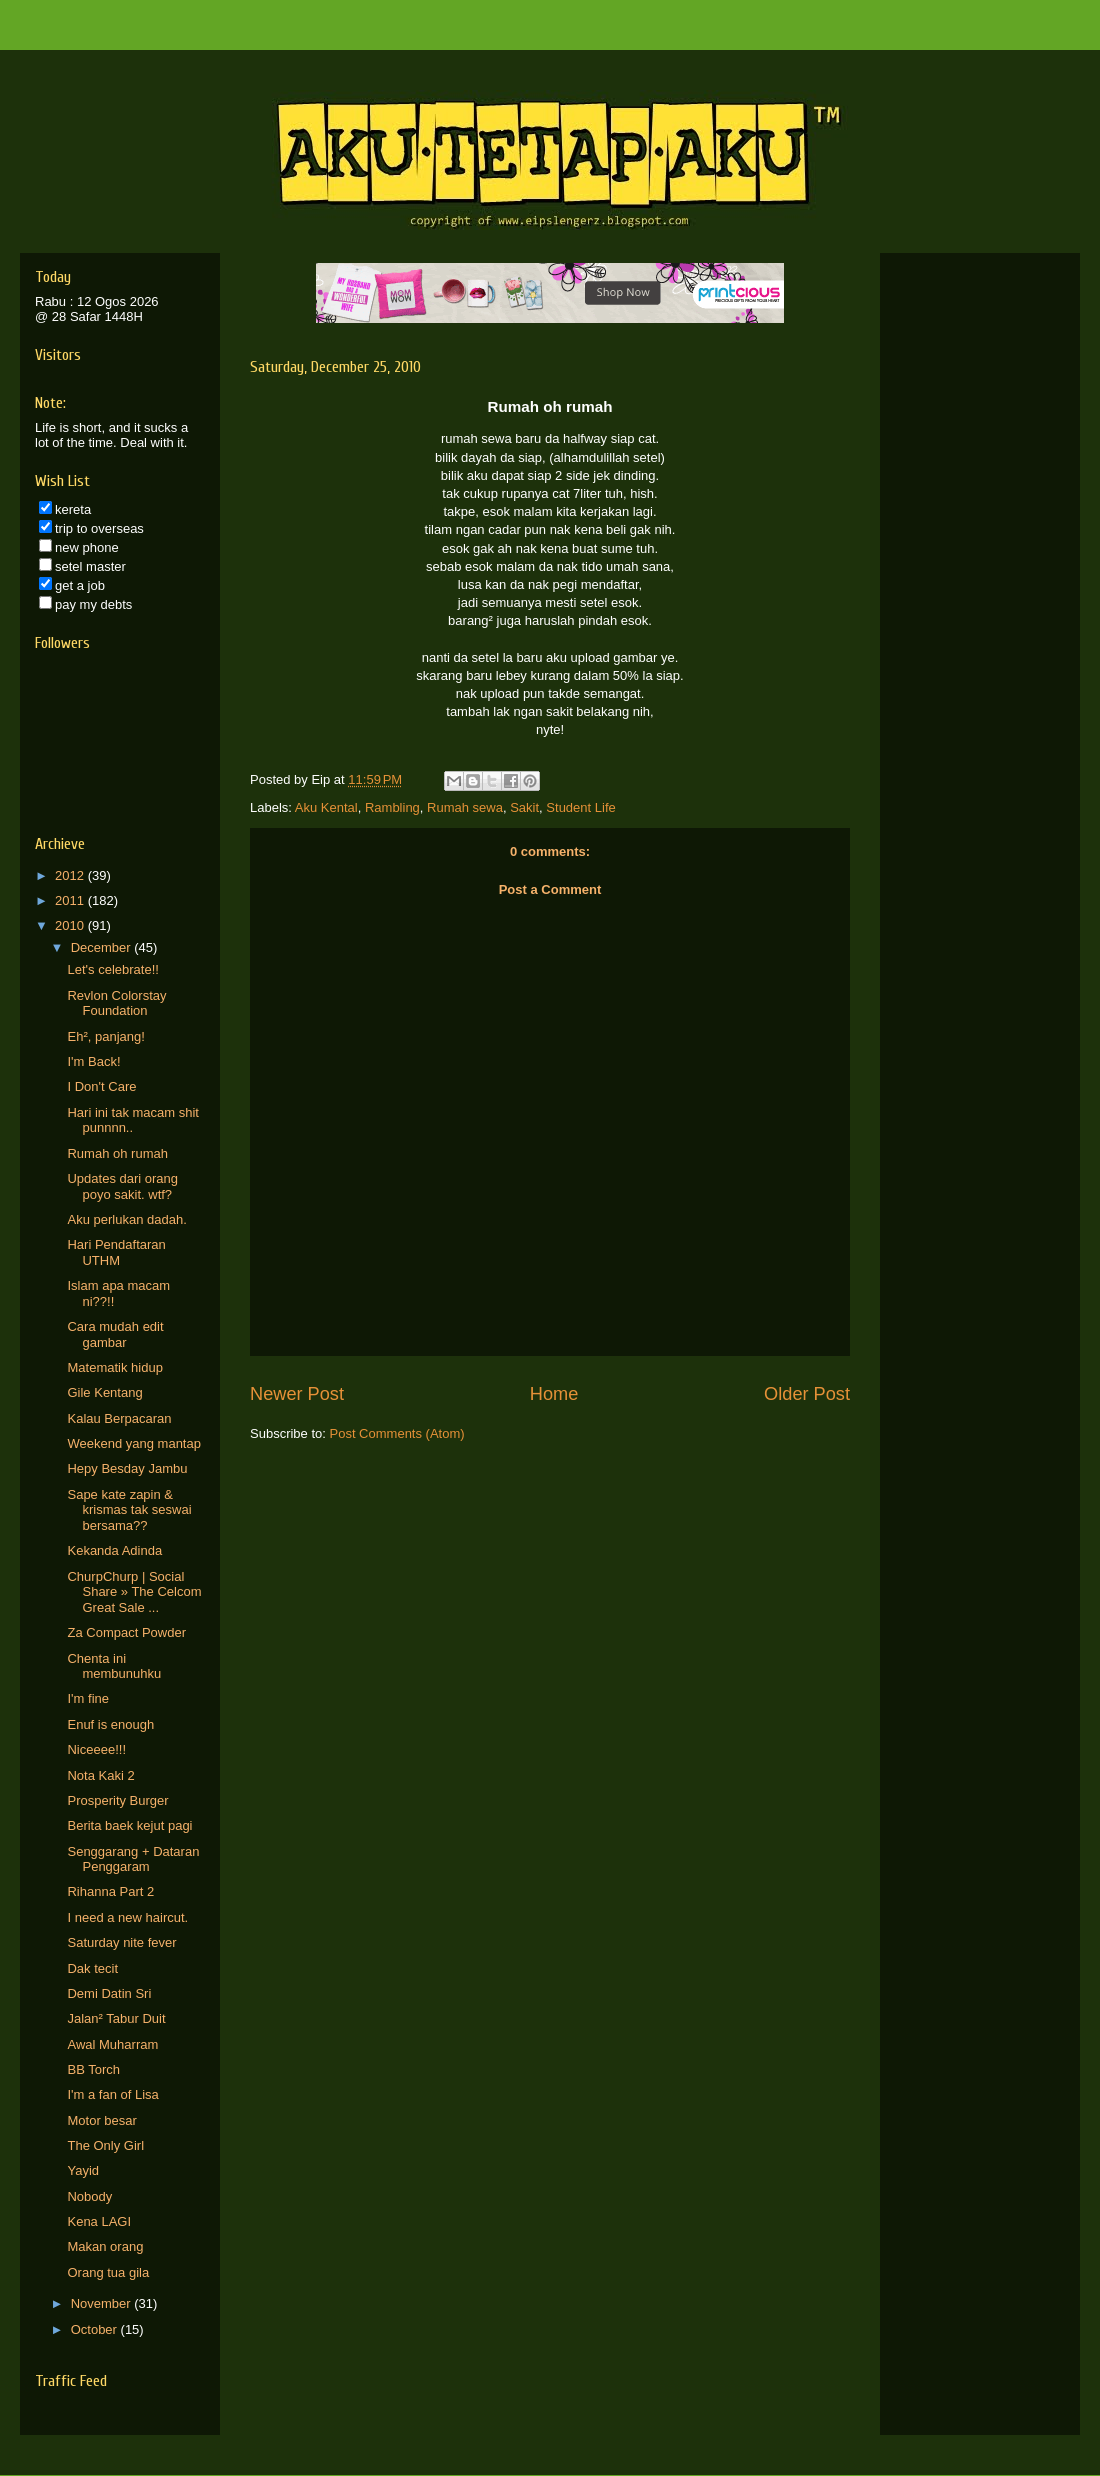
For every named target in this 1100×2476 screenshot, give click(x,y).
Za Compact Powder (126, 1632)
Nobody (89, 2196)
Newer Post (297, 1394)
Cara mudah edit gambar (115, 1334)
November (103, 2303)
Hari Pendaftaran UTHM (116, 1252)
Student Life (580, 807)
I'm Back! (93, 1061)
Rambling (392, 807)
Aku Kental (326, 807)
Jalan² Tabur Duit (116, 2018)
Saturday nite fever (121, 1942)
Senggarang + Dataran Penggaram (133, 1859)
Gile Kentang (104, 1392)
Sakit (524, 807)
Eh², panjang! (105, 1036)
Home (554, 1394)
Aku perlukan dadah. (126, 1219)
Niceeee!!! (96, 1749)
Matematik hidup (114, 1367)
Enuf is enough (110, 1724)
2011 (71, 900)
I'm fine (88, 1698)
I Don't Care (101, 1086)
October (96, 2329)
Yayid (83, 2170)
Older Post (807, 1394)
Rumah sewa (465, 807)
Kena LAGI (99, 2221)
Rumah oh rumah (117, 1153)
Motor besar (101, 2120)
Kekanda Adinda (114, 1550)
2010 (71, 925)
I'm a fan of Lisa (112, 2094)
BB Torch (93, 2069)
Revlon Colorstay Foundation (116, 1003)
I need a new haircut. (127, 1917)
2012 (71, 875)
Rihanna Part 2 (110, 1891)
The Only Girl (105, 2145)
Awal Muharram (112, 2044)
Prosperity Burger (117, 1800)
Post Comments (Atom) (397, 1433)
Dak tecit (92, 1968)
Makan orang (105, 2246)
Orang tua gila (108, 2272)
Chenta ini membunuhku (114, 1666)
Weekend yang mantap (133, 1443)
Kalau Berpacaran (119, 1418)
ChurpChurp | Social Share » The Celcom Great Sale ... (134, 1592)
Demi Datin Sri (109, 1993)
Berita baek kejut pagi (129, 1825)
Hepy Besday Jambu (127, 1468)
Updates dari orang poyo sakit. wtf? (122, 1186)
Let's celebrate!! (112, 969)
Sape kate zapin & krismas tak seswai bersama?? (129, 1510)
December (103, 947)
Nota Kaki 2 (100, 1775)
